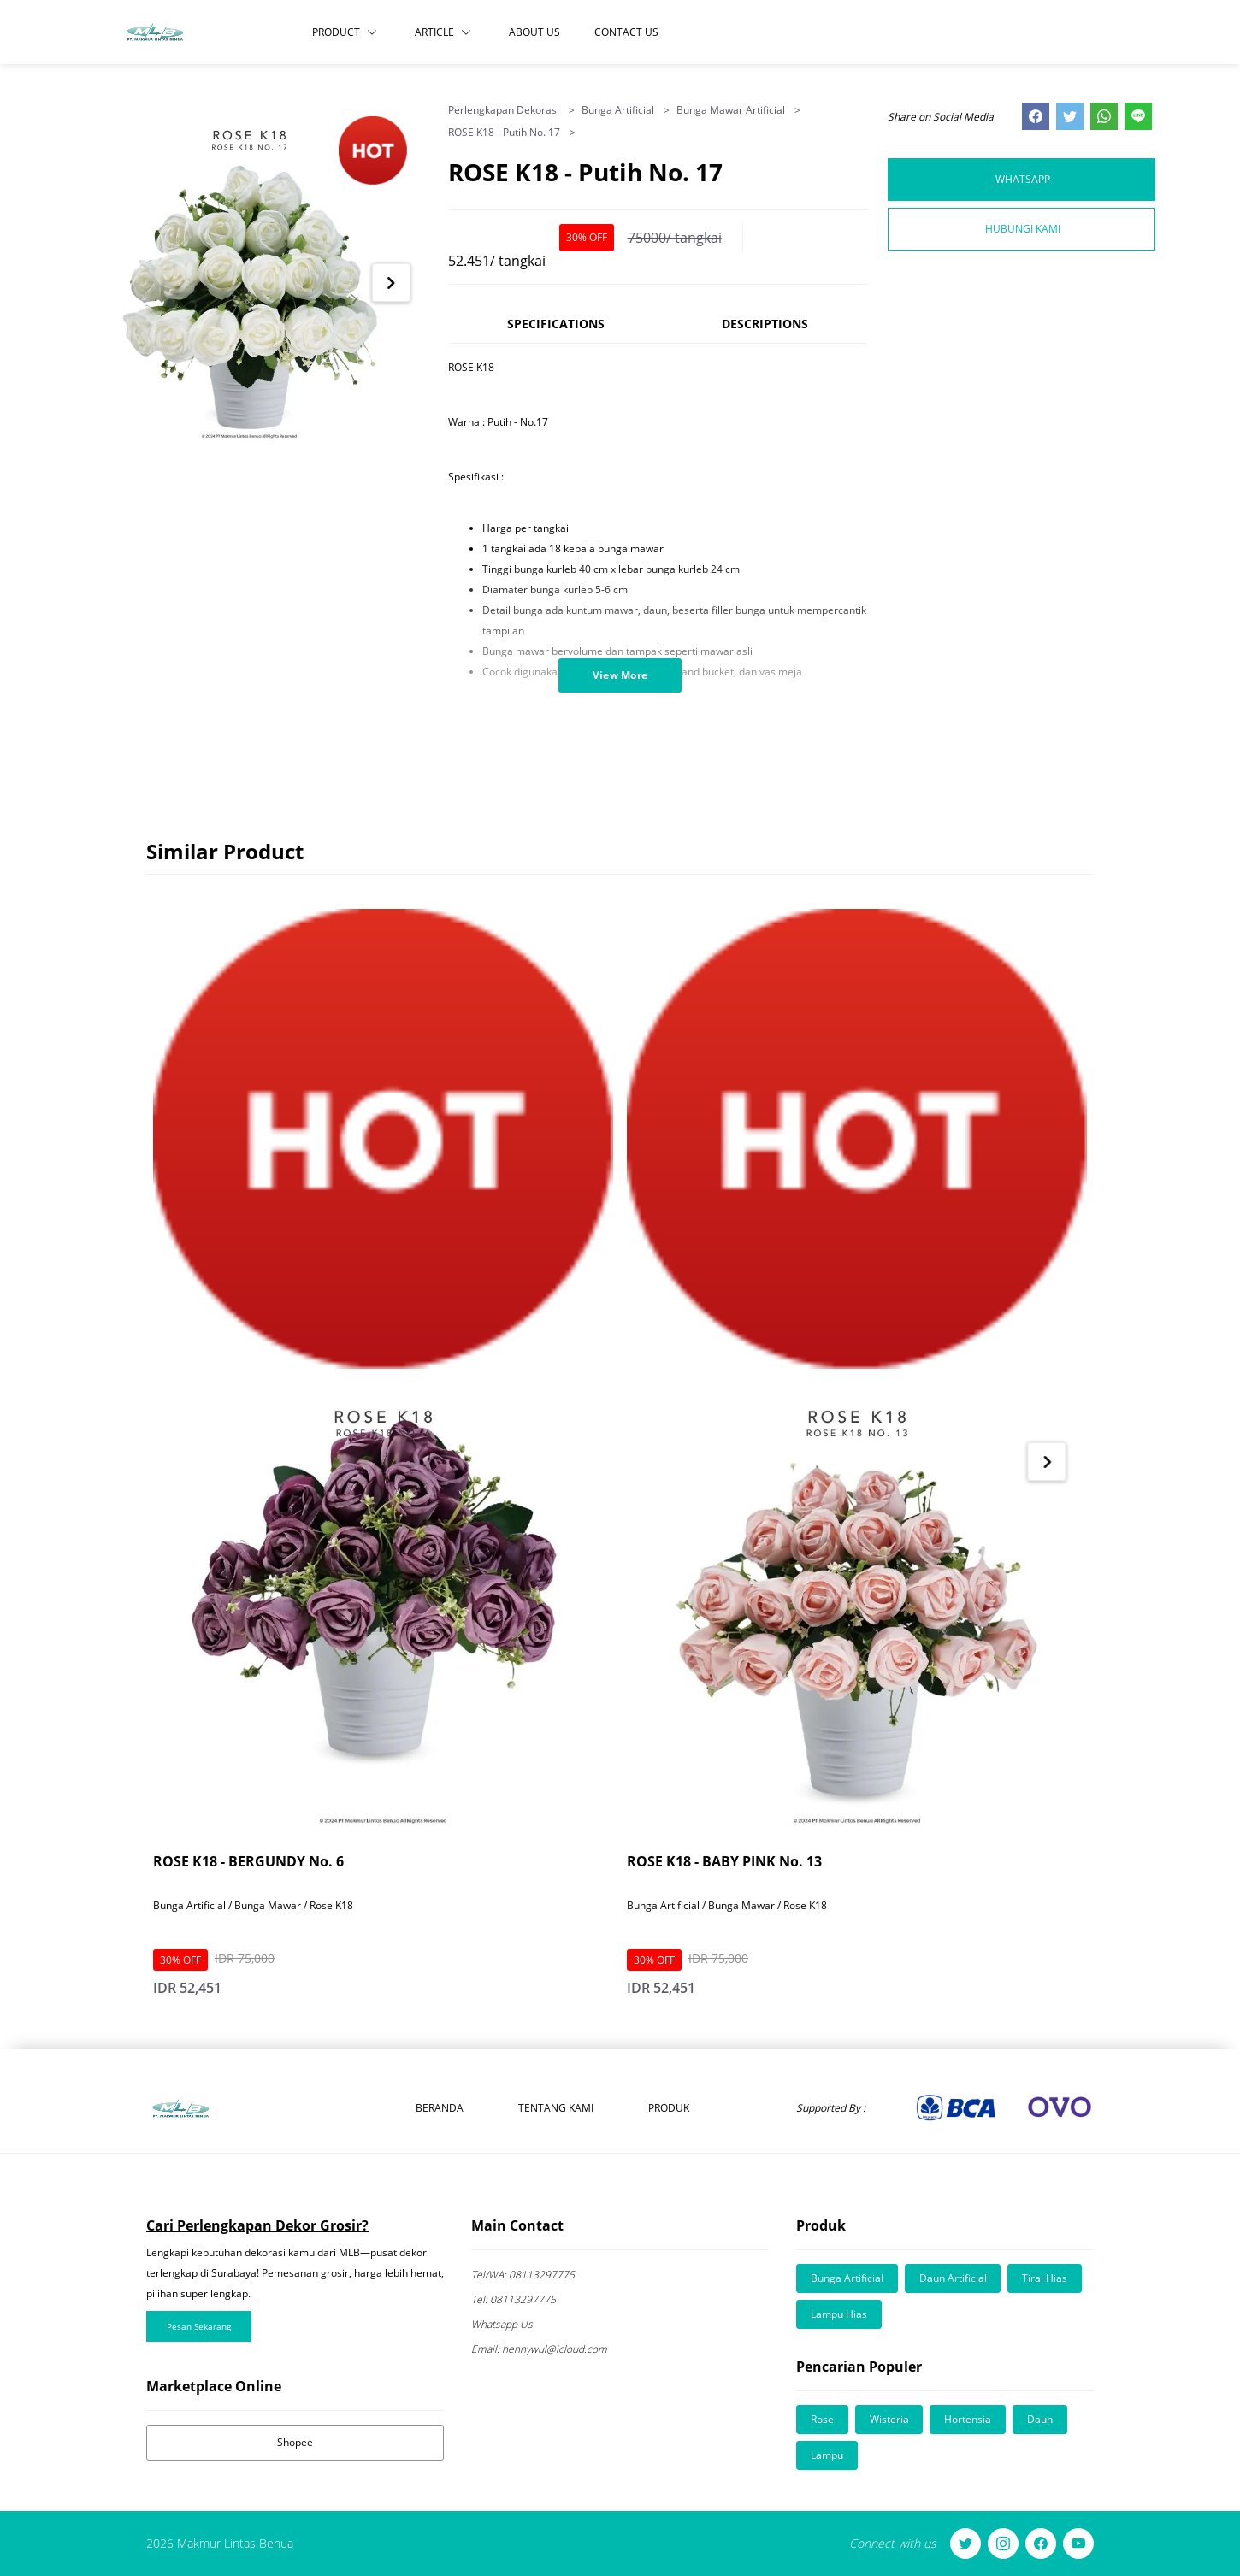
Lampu (827, 2455)
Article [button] (443, 32)
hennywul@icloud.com (539, 2349)
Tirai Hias (1045, 2278)
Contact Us (626, 32)
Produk (668, 2108)
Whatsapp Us (502, 2324)
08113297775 (523, 2274)
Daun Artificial (953, 2278)
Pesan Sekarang (199, 2326)
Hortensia (968, 2419)
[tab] (555, 331)
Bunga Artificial (619, 110)
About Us (534, 32)
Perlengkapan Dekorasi (505, 110)
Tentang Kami (555, 2108)
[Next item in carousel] (391, 282)
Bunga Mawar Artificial (732, 110)
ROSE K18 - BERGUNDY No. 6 (248, 1861)
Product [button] (344, 32)
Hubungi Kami (1022, 228)
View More (620, 675)
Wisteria (889, 2419)
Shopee (295, 2442)
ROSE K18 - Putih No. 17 (505, 132)
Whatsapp (1022, 179)
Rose (822, 2419)
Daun (1041, 2419)
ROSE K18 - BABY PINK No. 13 (724, 1861)
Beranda (440, 2108)
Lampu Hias (839, 2314)
